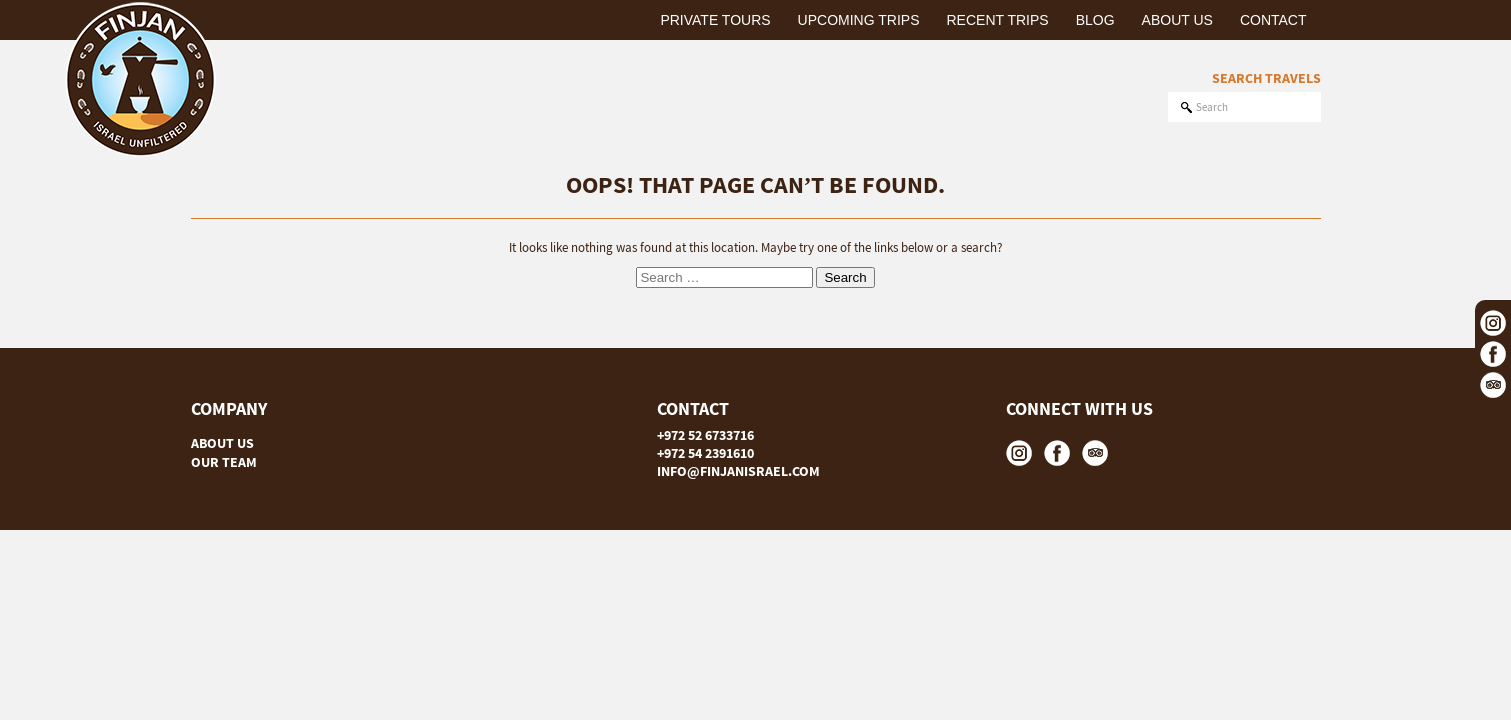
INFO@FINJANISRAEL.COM (738, 471)
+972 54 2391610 (705, 453)
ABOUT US (222, 443)
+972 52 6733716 (705, 435)
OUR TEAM (224, 462)
